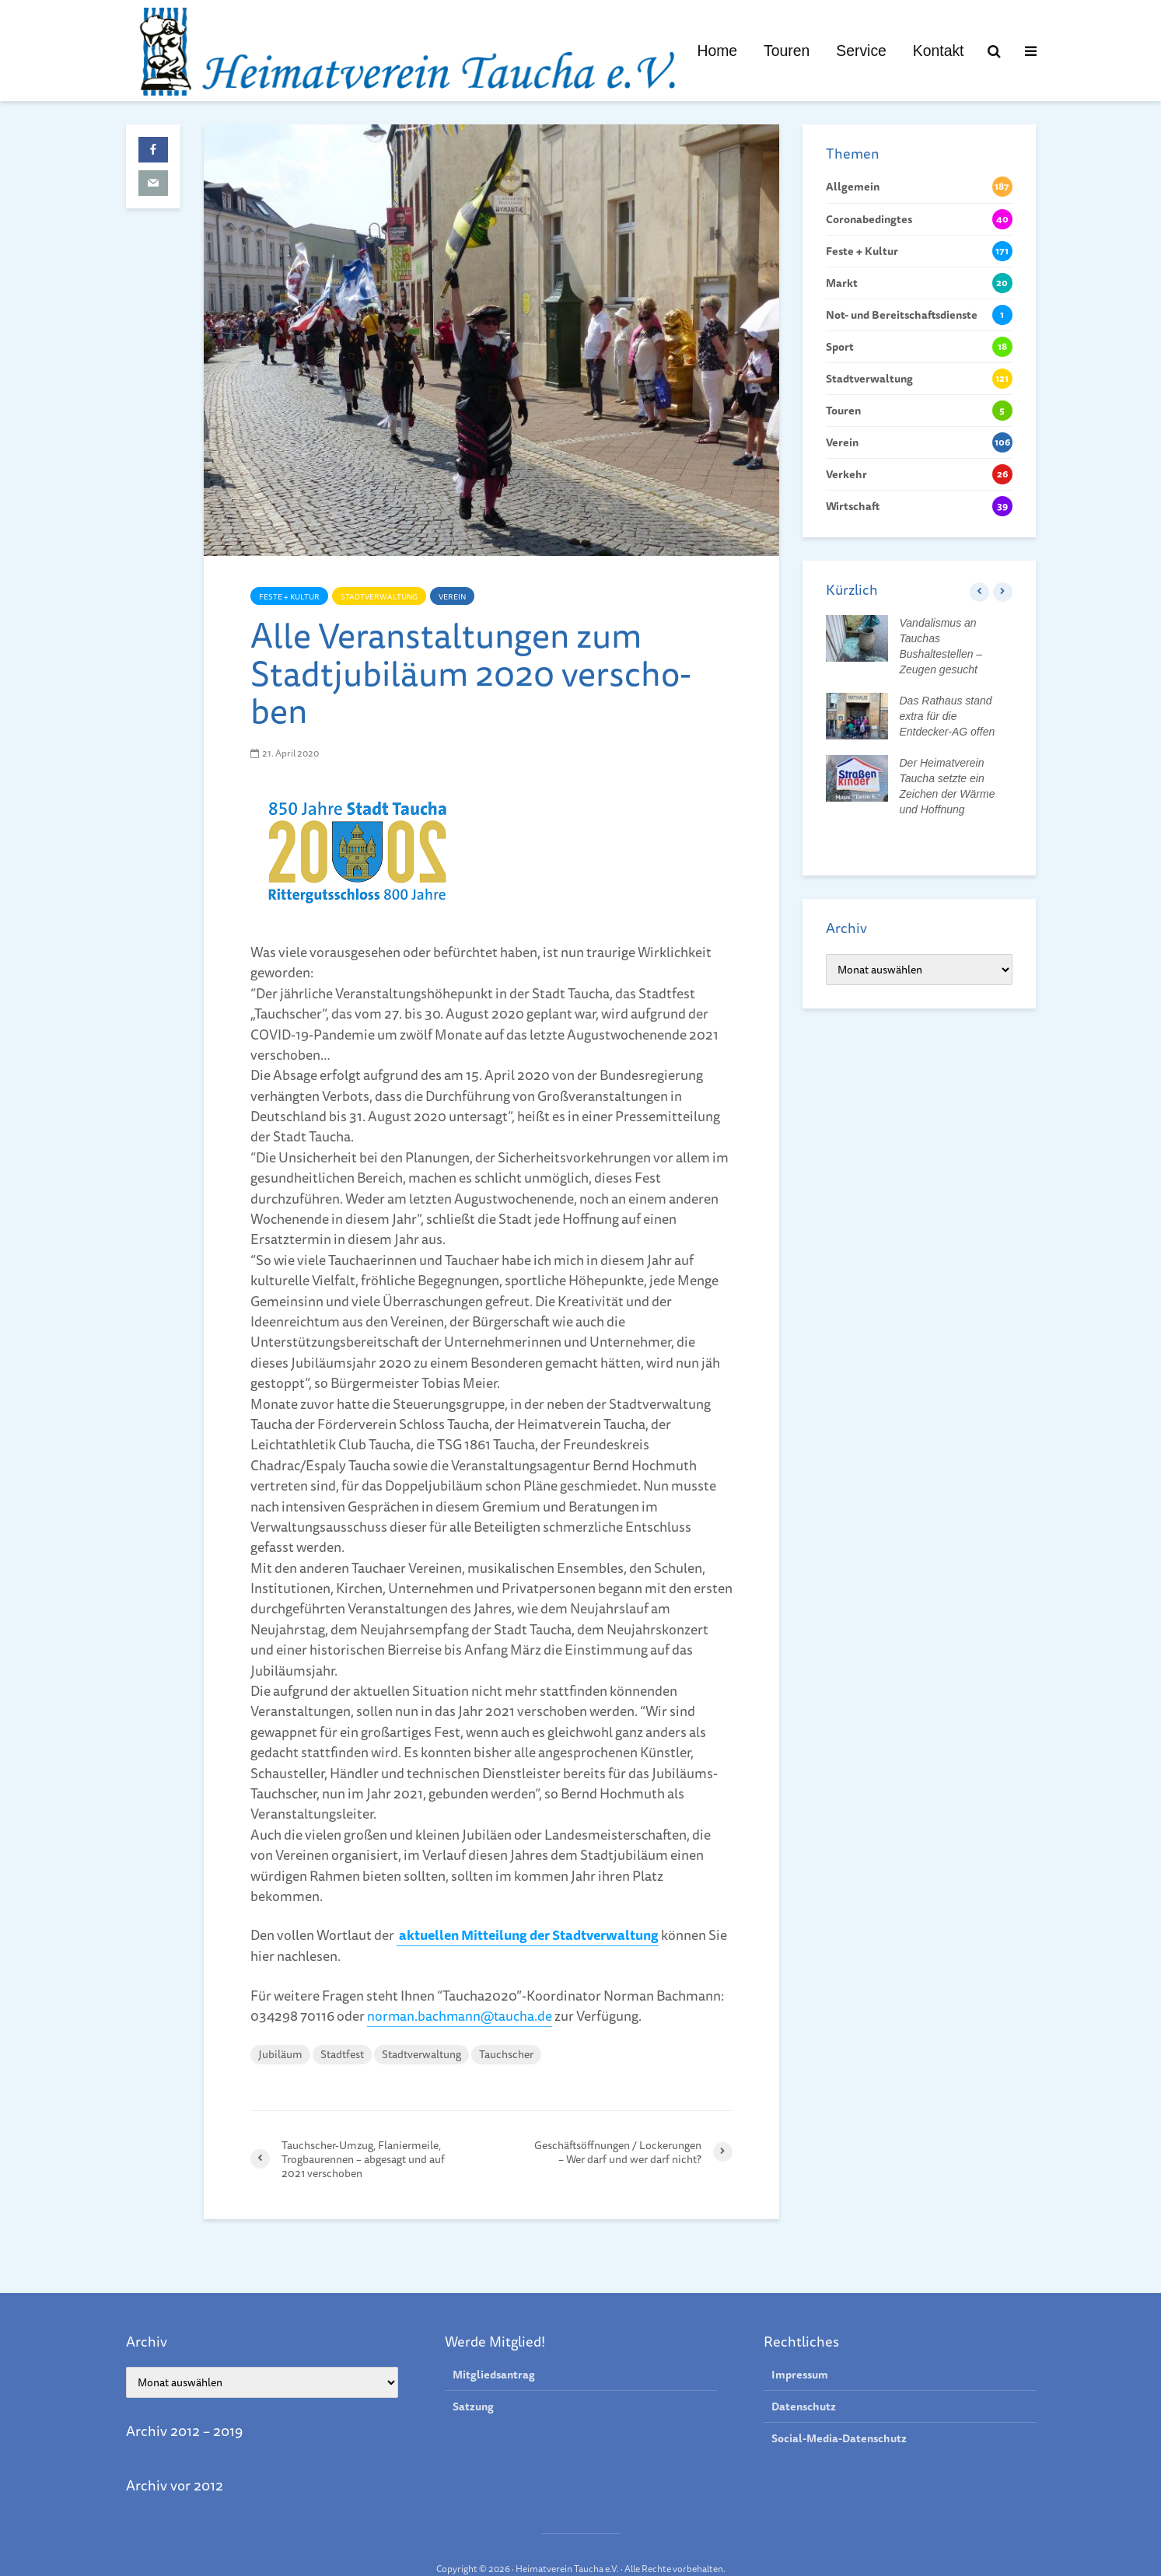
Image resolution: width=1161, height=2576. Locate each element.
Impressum (799, 2347)
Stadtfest (342, 2053)
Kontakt (938, 50)
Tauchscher (506, 2053)
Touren (787, 50)
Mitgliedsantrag (494, 2347)
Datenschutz (803, 2378)
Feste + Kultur (289, 596)
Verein (452, 596)
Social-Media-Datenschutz (839, 2410)
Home (717, 50)
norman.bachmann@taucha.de (461, 2014)
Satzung (473, 2378)
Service (861, 50)
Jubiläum (280, 2053)
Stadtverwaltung (379, 596)
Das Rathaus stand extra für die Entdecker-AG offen (947, 716)
